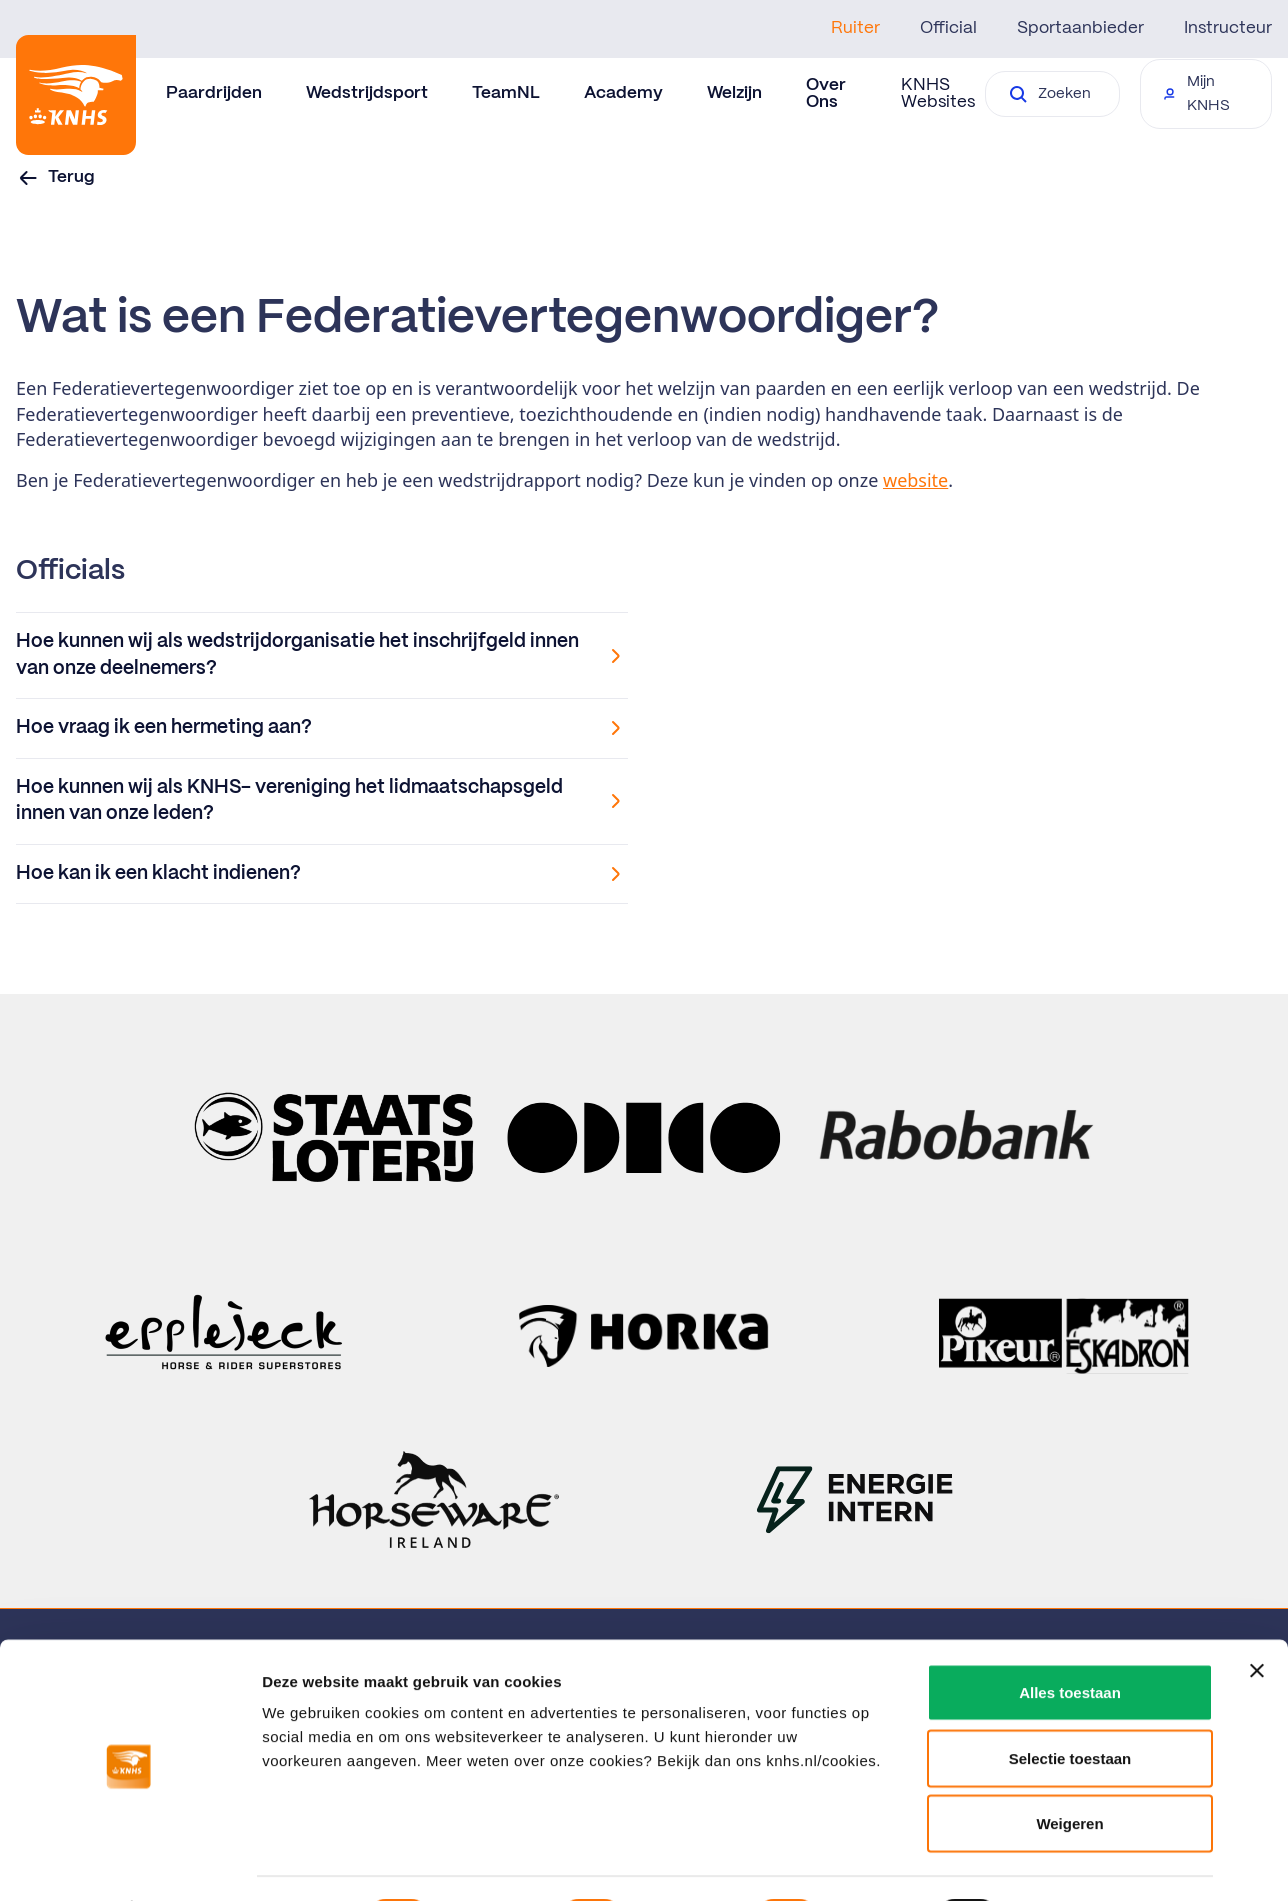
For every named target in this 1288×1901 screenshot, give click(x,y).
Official (948, 28)
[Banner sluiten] (1257, 1617)
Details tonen (1080, 1861)
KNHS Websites (938, 93)
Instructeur (1228, 28)
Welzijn (734, 93)
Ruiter (855, 28)
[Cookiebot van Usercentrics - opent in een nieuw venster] (129, 1862)
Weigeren (1069, 1769)
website (915, 480)
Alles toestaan (1070, 1638)
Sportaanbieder (1080, 28)
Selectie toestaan (1070, 1704)
